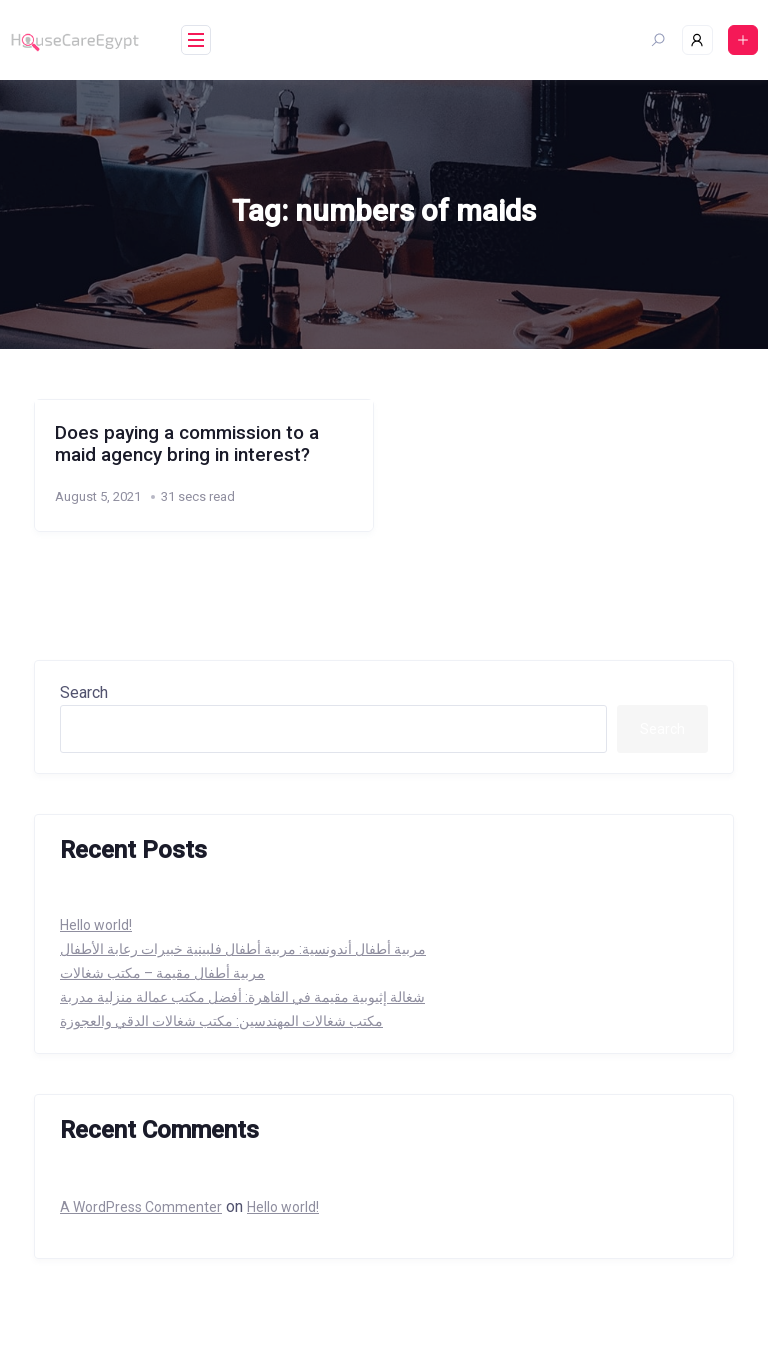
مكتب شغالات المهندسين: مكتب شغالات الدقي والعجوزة (221, 1021)
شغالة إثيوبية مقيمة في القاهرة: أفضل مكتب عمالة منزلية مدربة (242, 997)
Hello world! (96, 925)
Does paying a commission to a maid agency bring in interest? (187, 444)
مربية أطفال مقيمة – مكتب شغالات (162, 973)
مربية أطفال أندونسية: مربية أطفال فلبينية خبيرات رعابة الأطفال (243, 949)
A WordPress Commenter (141, 1207)
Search (84, 692)
